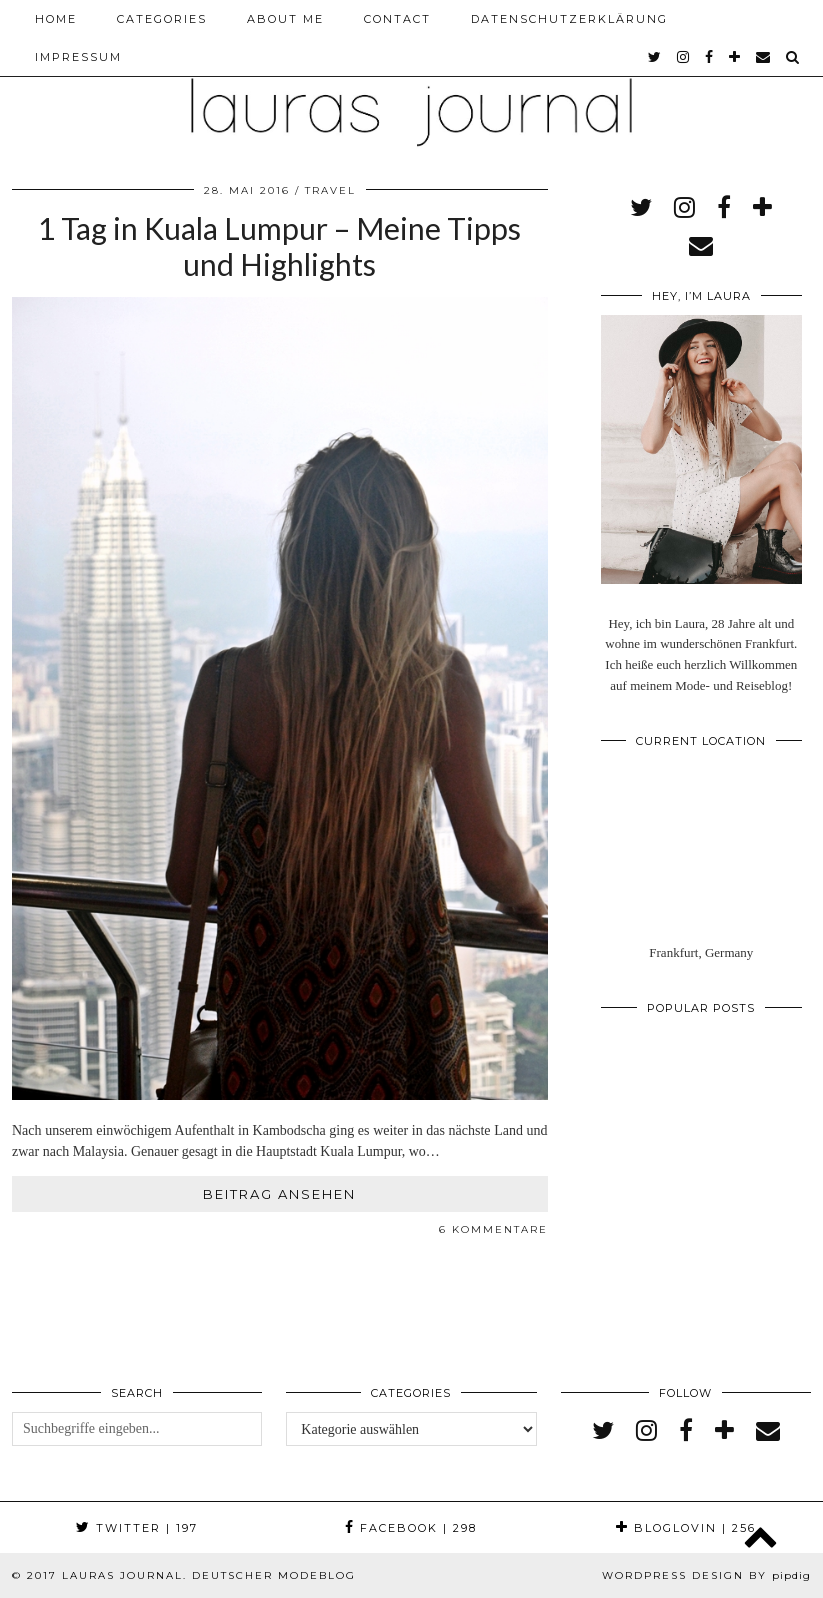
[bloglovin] (735, 57)
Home (56, 19)
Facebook (411, 1528)
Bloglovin (686, 1528)
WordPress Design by (706, 1575)
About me (285, 19)
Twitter (137, 1528)
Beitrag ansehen (279, 1194)
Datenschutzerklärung (569, 19)
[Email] (764, 57)
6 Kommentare (493, 1229)
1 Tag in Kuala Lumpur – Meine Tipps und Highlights (279, 246)
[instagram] (684, 57)
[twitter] (655, 57)
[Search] (793, 57)
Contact (397, 19)
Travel (330, 190)
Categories (162, 19)
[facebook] (710, 57)
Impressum (78, 57)
